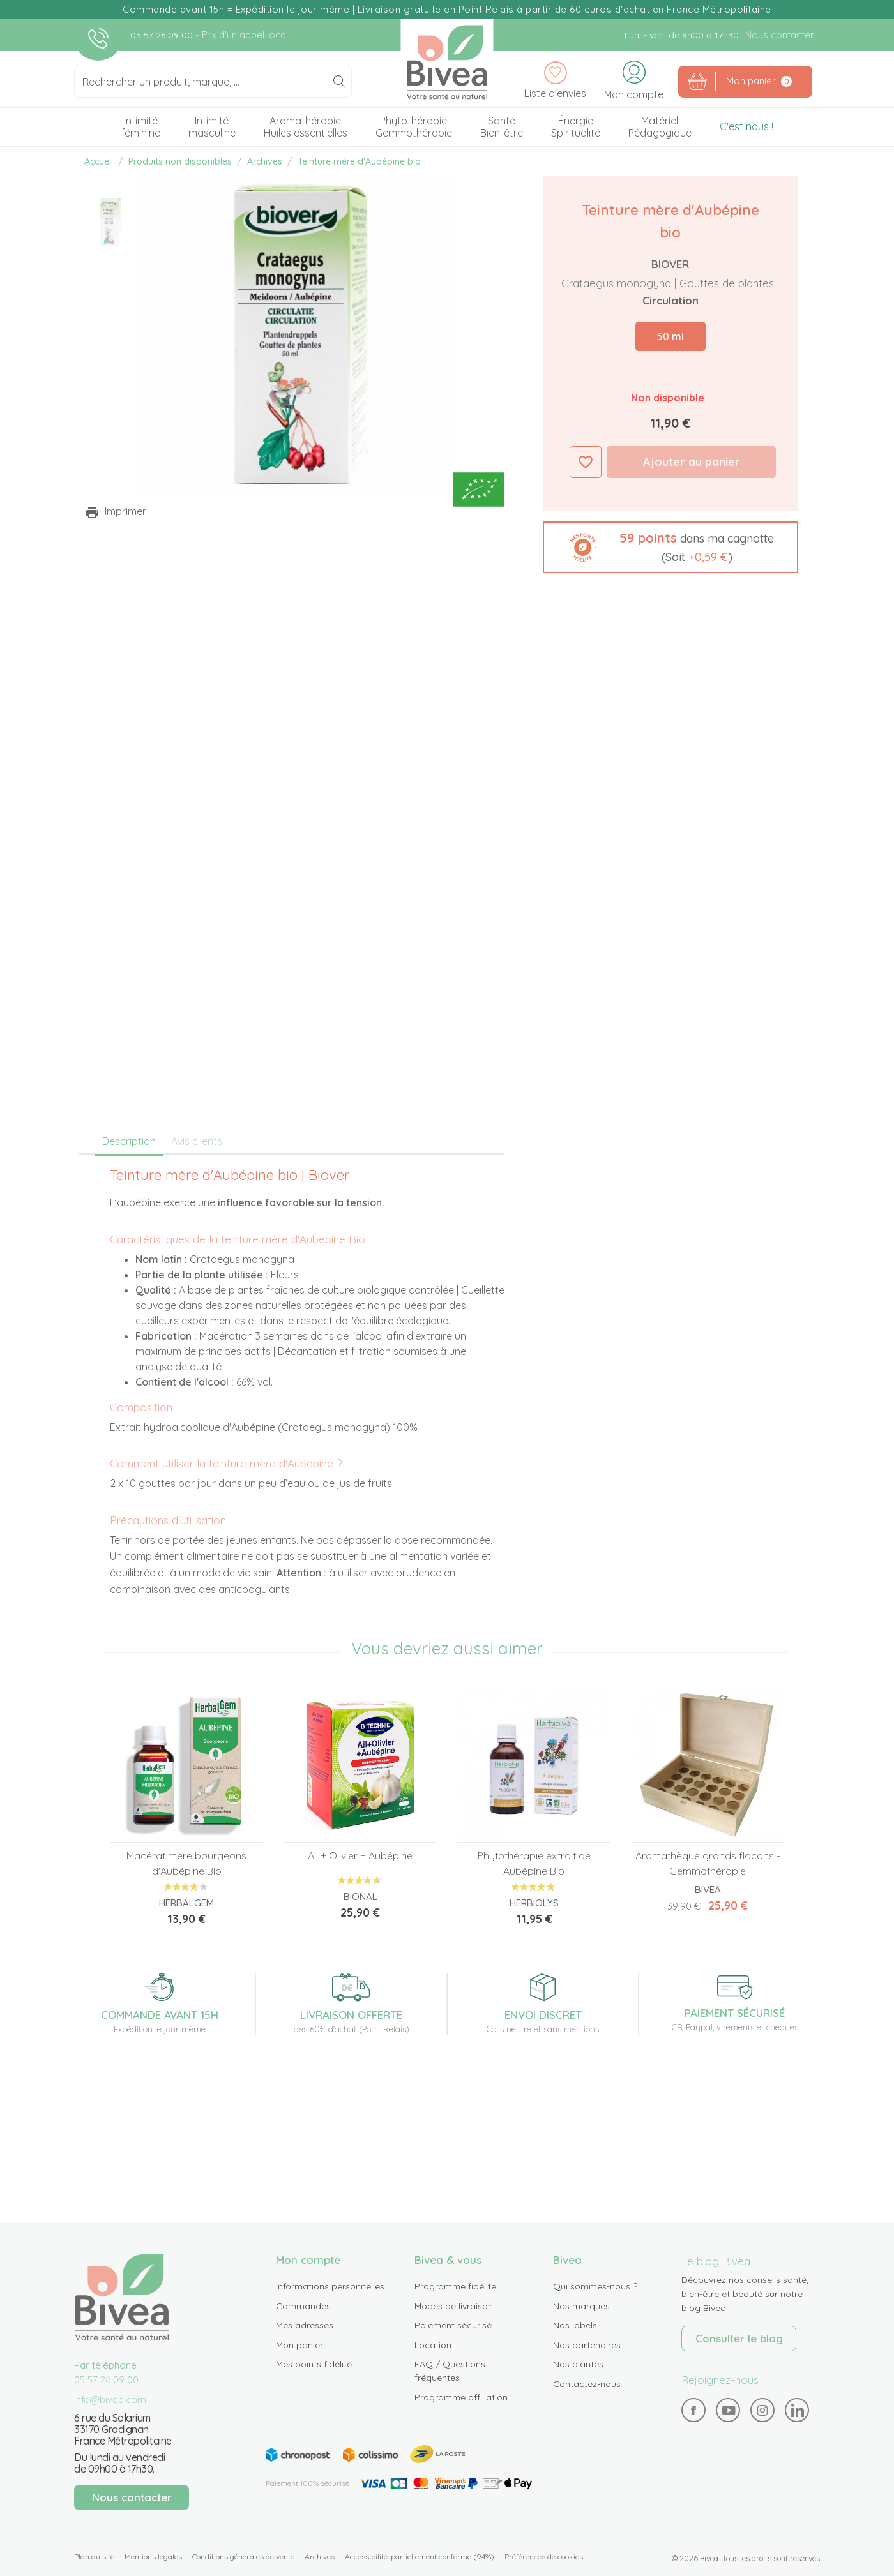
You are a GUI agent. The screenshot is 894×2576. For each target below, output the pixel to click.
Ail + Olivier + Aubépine (360, 1855)
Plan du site (94, 2556)
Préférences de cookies (543, 2556)
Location (432, 2345)
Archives (320, 2556)
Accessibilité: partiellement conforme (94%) (419, 2556)
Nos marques (581, 2306)
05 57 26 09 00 (162, 35)
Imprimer (125, 511)
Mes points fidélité (314, 2364)
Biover (670, 264)
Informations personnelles (330, 2286)
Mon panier (299, 2345)
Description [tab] (129, 1141)
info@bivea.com (110, 2399)
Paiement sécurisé (453, 2325)
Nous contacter (779, 35)
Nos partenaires (587, 2345)
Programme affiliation (461, 2397)
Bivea (447, 62)
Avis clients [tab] (196, 1141)
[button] (670, 547)
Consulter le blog (739, 2338)
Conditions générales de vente (243, 2556)
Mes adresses (304, 2325)
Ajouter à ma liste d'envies (585, 462)
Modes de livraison (453, 2306)
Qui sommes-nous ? (595, 2286)
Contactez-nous (587, 2384)
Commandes (303, 2306)
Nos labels (575, 2325)
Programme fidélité (455, 2286)
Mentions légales (153, 2556)
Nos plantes (578, 2364)
